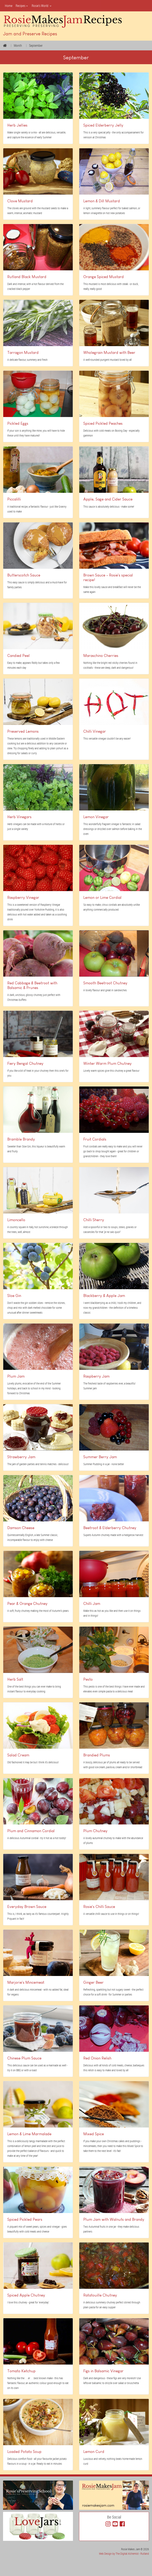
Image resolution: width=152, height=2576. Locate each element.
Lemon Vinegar (96, 817)
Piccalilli (14, 499)
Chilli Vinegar (94, 731)
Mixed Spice (93, 2134)
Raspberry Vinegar (23, 897)
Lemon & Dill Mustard (101, 201)
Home (8, 5)
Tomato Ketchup (21, 2371)
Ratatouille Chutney (100, 2295)
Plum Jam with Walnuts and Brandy (113, 2219)
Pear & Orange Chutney (27, 1603)
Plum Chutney (95, 1831)
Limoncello (16, 1220)
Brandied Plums (96, 1755)
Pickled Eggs (17, 423)
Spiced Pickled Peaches (103, 423)
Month (18, 45)
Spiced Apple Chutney (26, 2295)
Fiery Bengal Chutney (25, 1063)
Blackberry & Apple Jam (104, 1295)
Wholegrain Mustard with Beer (109, 352)
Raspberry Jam (96, 1376)
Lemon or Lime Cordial (102, 897)
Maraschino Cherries (100, 655)
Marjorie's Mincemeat (25, 1982)
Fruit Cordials (94, 1139)
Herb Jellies (17, 125)
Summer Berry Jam (100, 1457)
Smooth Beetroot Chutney (105, 983)
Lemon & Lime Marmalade (29, 2134)
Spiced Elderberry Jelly (103, 125)
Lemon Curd (93, 2451)
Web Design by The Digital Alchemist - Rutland (124, 2553)
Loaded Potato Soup (24, 2451)
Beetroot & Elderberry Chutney (109, 1528)
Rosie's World (42, 5)
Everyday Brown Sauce (26, 1906)
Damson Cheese (20, 1528)
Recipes (22, 5)
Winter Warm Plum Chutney (107, 1063)
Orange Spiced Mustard (103, 277)
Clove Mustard (20, 201)
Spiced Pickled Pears (24, 2219)
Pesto (88, 1679)
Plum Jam (16, 1376)
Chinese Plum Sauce (24, 2058)
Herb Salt (15, 1679)
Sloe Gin (14, 1295)
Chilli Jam (91, 1603)
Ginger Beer (93, 1982)
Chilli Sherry (93, 1220)
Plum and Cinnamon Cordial (31, 1831)
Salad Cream (18, 1755)
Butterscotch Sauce (23, 575)
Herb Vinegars (19, 817)
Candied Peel (18, 655)
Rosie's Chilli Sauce (99, 1906)
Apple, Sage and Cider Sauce (107, 499)
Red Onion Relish (97, 2058)
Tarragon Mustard (23, 352)
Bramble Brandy (21, 1139)
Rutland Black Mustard (26, 277)
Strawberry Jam (21, 1457)
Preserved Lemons (23, 731)
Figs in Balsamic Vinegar (103, 2371)
